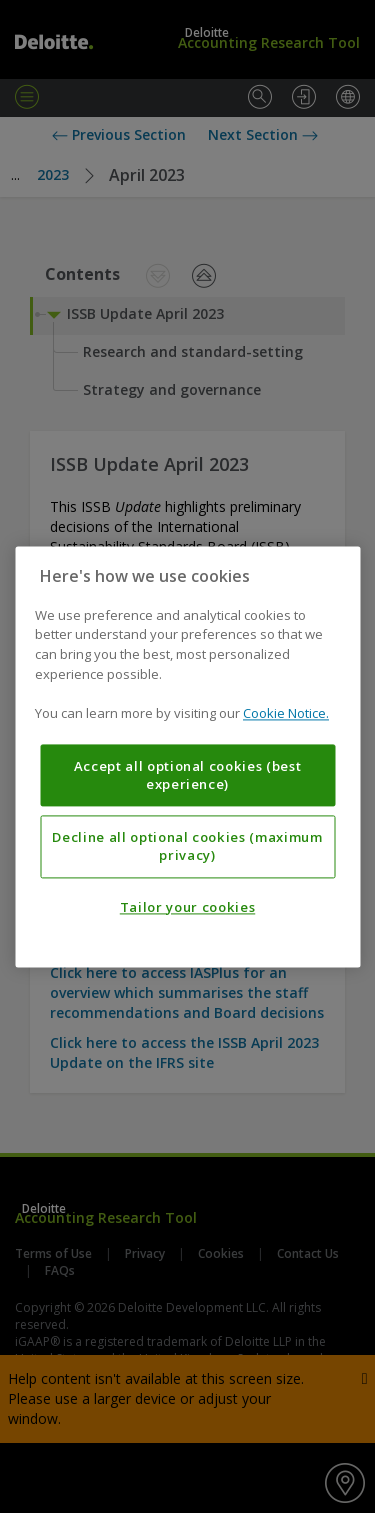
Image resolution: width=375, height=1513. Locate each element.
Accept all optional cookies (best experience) (188, 775)
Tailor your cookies (187, 907)
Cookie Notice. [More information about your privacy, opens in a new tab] (286, 713)
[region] (187, 756)
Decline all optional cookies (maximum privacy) (187, 846)
